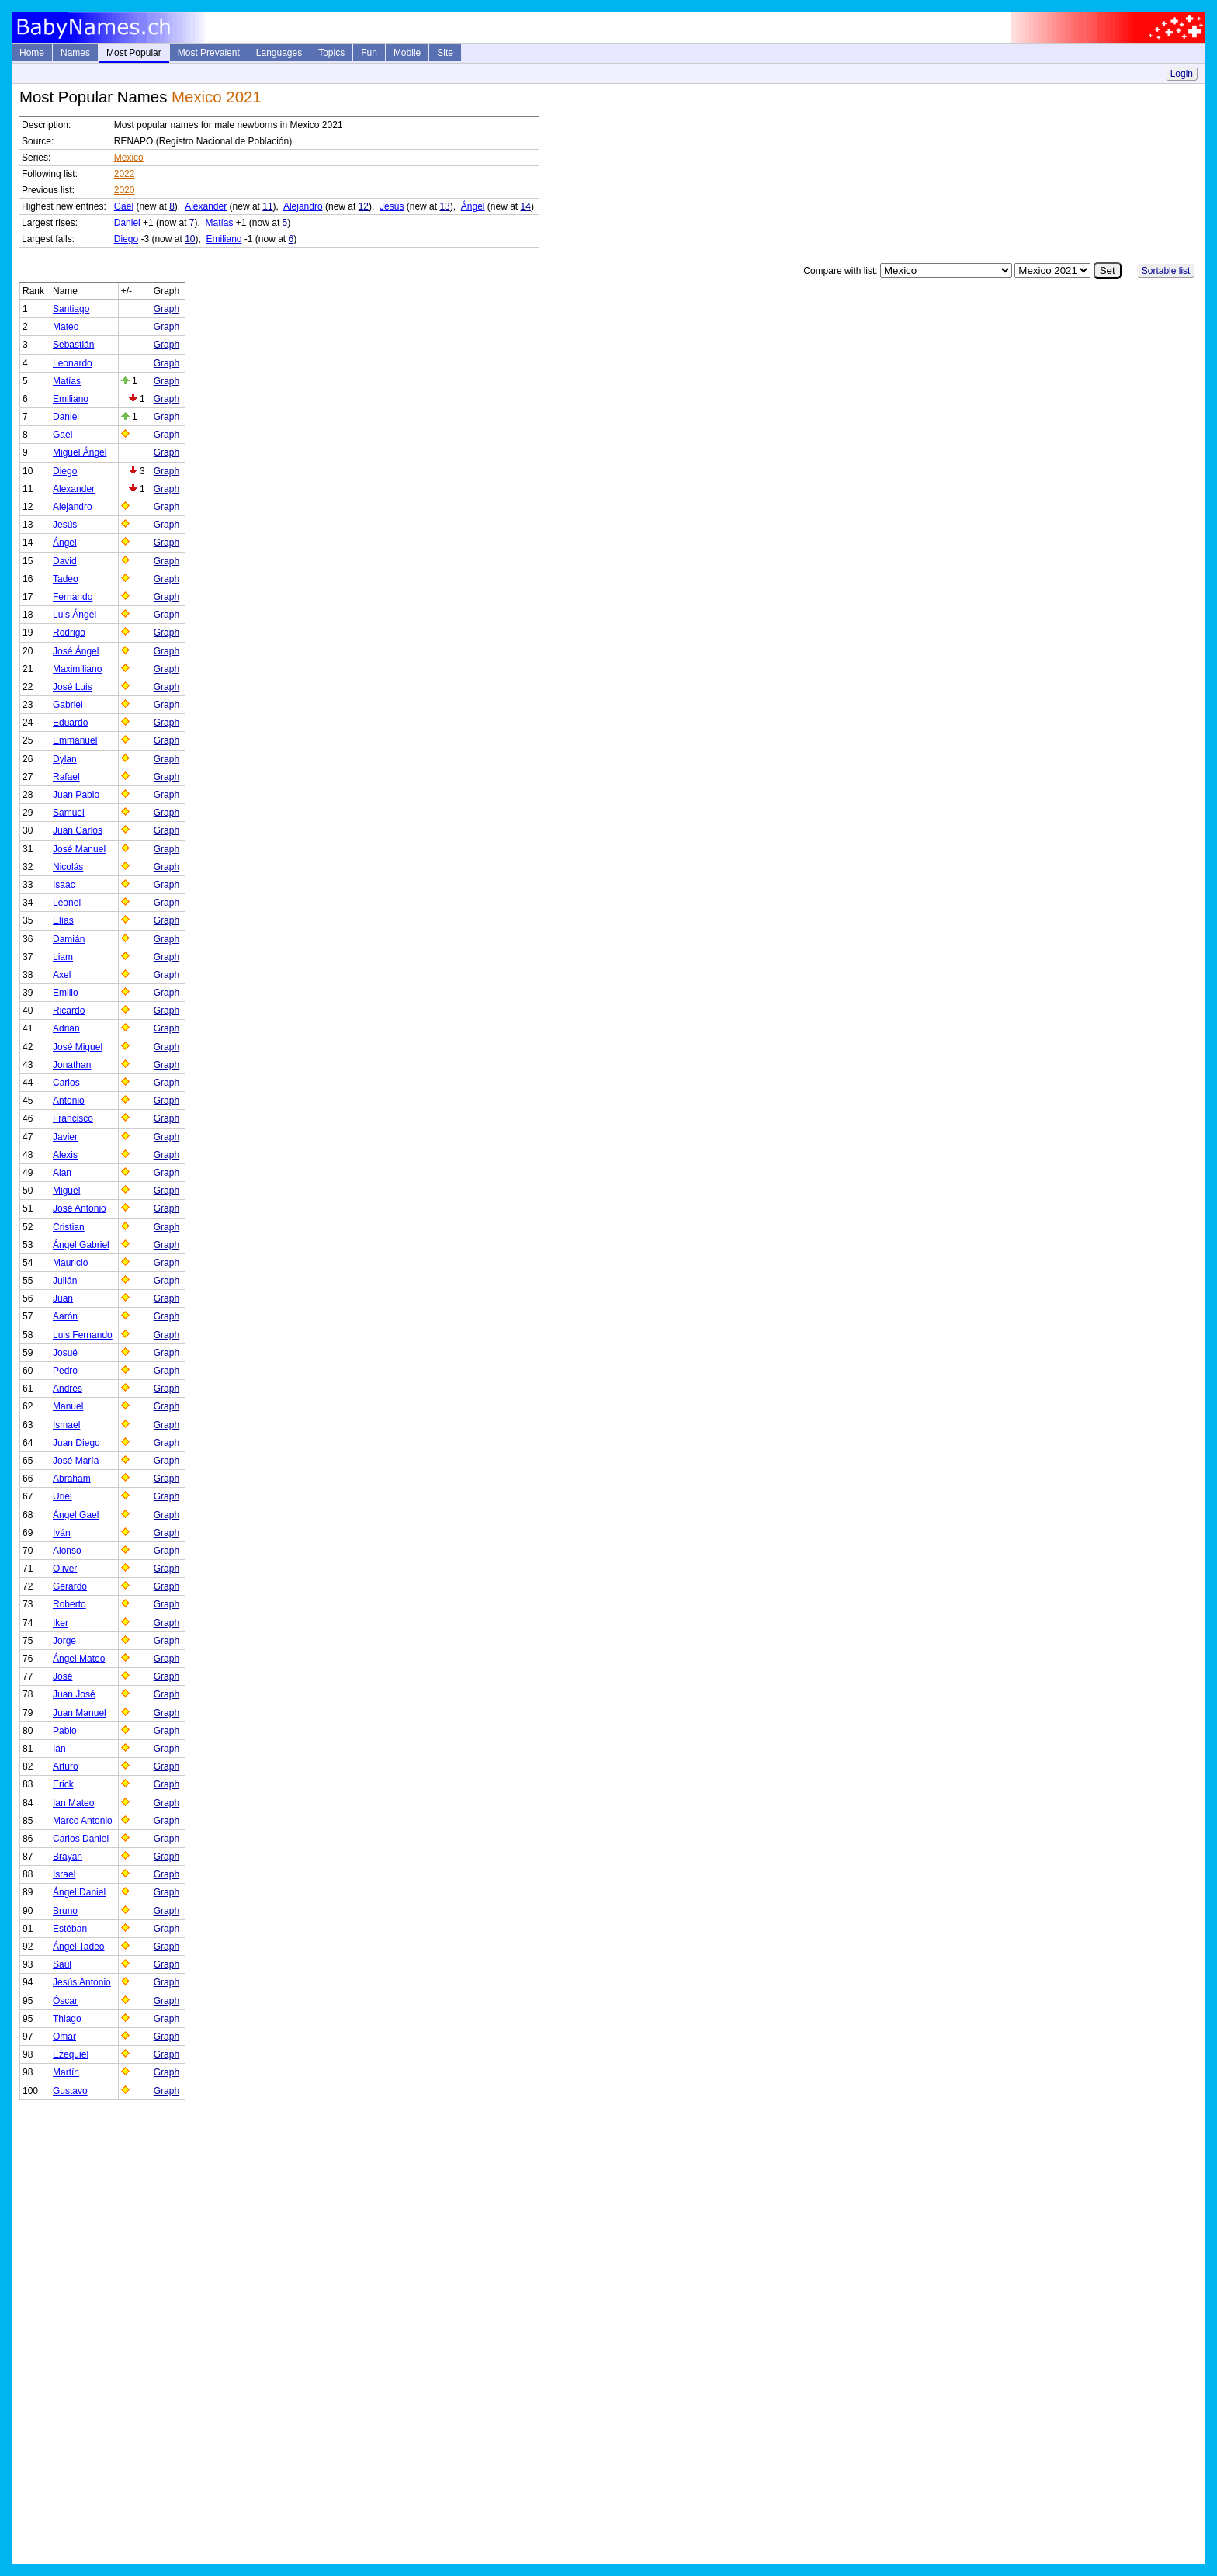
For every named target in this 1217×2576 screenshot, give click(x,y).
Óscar (65, 2000)
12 (364, 206)
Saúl (62, 1964)
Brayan (67, 1856)
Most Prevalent (209, 52)
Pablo (65, 1730)
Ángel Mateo (79, 1658)
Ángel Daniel (79, 1892)
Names (75, 52)
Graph (166, 308)
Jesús (392, 206)
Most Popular (133, 52)
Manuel (68, 1406)
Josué (65, 1352)
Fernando (72, 596)
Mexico (129, 157)
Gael (123, 206)
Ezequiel (70, 2054)
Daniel (127, 222)
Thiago (67, 2018)
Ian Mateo (73, 1803)
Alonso (67, 1550)
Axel (62, 974)
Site (445, 52)
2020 (124, 190)
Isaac (64, 884)
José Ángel (76, 651)
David (65, 561)
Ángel (473, 206)
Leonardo (72, 363)
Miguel (66, 1190)
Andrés (67, 1388)
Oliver (65, 1568)
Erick (63, 1784)
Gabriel (68, 704)
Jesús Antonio (82, 1982)
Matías (220, 222)
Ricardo (69, 1010)
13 (444, 206)
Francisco (73, 1118)
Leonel (67, 902)
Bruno (65, 1910)
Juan (63, 1298)
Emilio (65, 992)
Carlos (66, 1082)
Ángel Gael (76, 1515)
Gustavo (70, 2090)
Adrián (66, 1028)
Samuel (69, 812)
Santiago (71, 308)
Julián (65, 1280)
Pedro (65, 1370)
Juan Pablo (76, 794)
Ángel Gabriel (81, 1244)
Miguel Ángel (79, 452)
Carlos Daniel (81, 1838)
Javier (65, 1137)
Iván (62, 1532)
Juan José (74, 1694)
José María (76, 1460)
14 (526, 206)
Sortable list (1166, 270)
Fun (369, 52)
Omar (64, 2036)
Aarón (65, 1316)
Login (1181, 73)
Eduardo (70, 722)
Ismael (66, 1425)
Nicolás (68, 867)
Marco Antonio (83, 1820)
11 (267, 206)
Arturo (65, 1766)
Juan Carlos (77, 830)
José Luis (72, 686)
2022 (124, 173)
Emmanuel (75, 740)
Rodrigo (69, 632)
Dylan (65, 759)
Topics (331, 52)
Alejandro (303, 206)
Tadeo (65, 579)
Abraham (72, 1478)
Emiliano (223, 239)
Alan (62, 1172)
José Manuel (79, 849)
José (62, 1676)
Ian (59, 1748)
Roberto (69, 1604)
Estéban (70, 1928)
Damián (69, 939)
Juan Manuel (79, 1713)
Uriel (62, 1496)
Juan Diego (76, 1442)
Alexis (65, 1154)
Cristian (69, 1227)
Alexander (206, 206)
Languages (279, 52)
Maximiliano (77, 669)
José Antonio (79, 1208)
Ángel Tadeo (79, 1946)
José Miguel (77, 1047)
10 (190, 239)
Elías (63, 920)
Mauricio (70, 1262)
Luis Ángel (74, 614)
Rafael (66, 776)
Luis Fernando (83, 1335)
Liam (63, 957)
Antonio (69, 1100)
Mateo (65, 326)
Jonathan (72, 1064)
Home (31, 52)
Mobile (407, 52)
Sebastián (73, 344)
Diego (126, 239)
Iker (60, 1622)
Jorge (64, 1640)
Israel (64, 1874)
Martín (66, 2072)
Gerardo (70, 1586)
